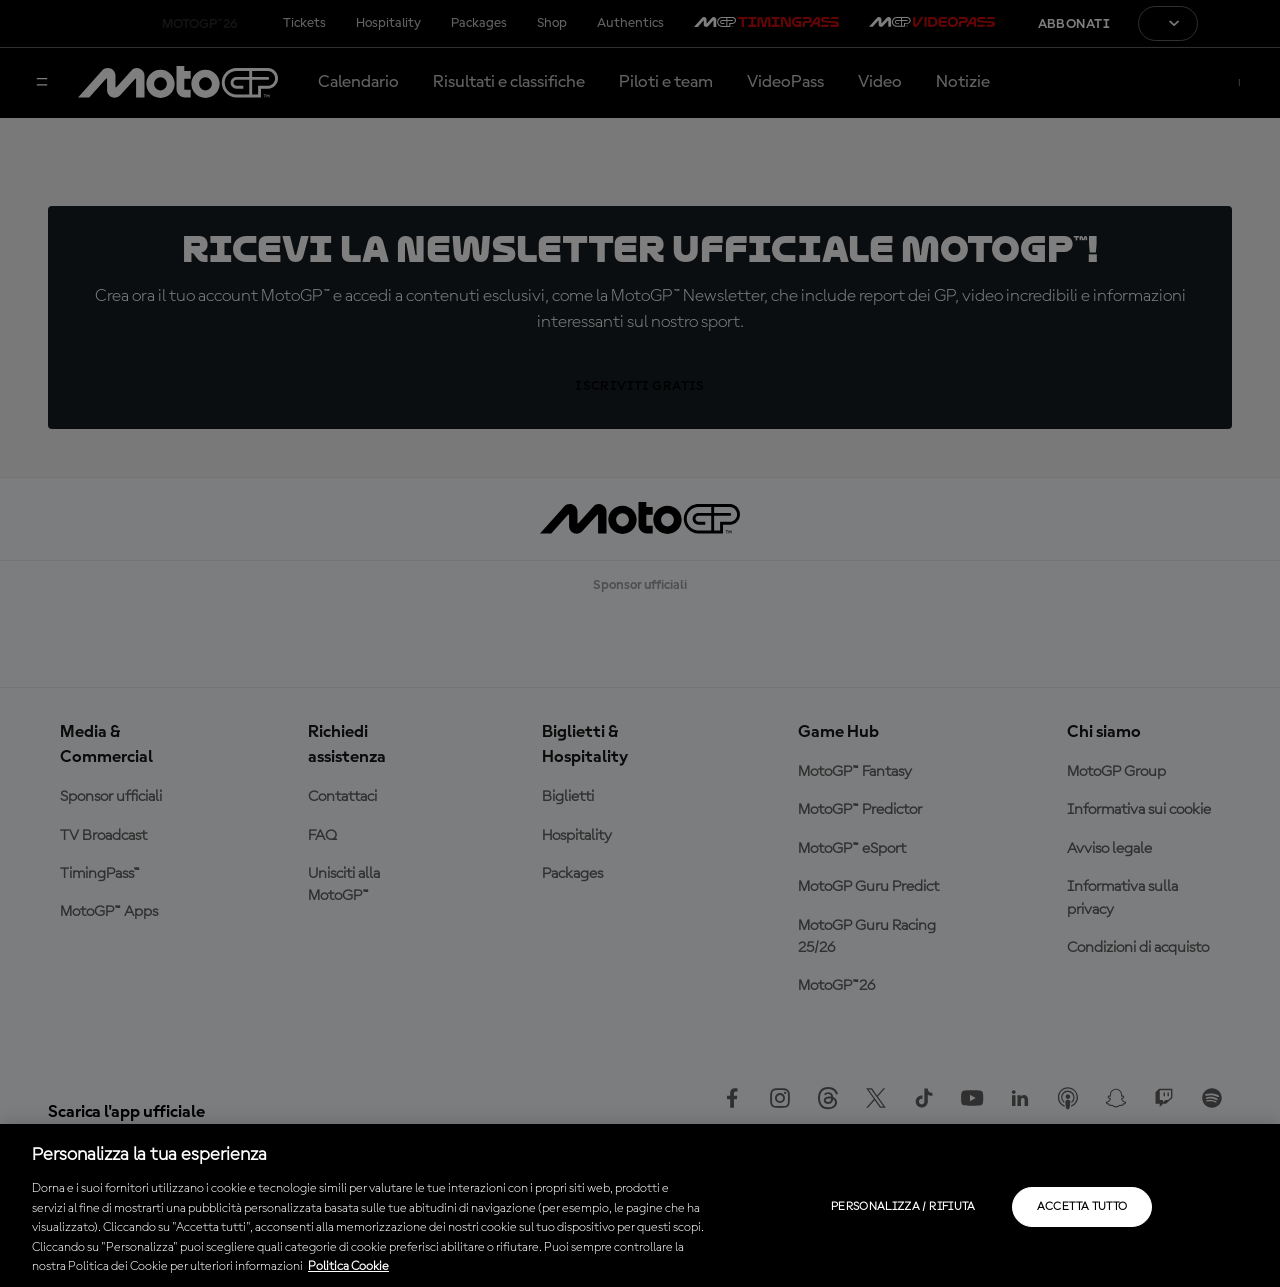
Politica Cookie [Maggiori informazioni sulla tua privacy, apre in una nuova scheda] (348, 1266)
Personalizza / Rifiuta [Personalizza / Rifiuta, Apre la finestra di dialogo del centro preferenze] (903, 1207)
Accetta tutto (1082, 1207)
